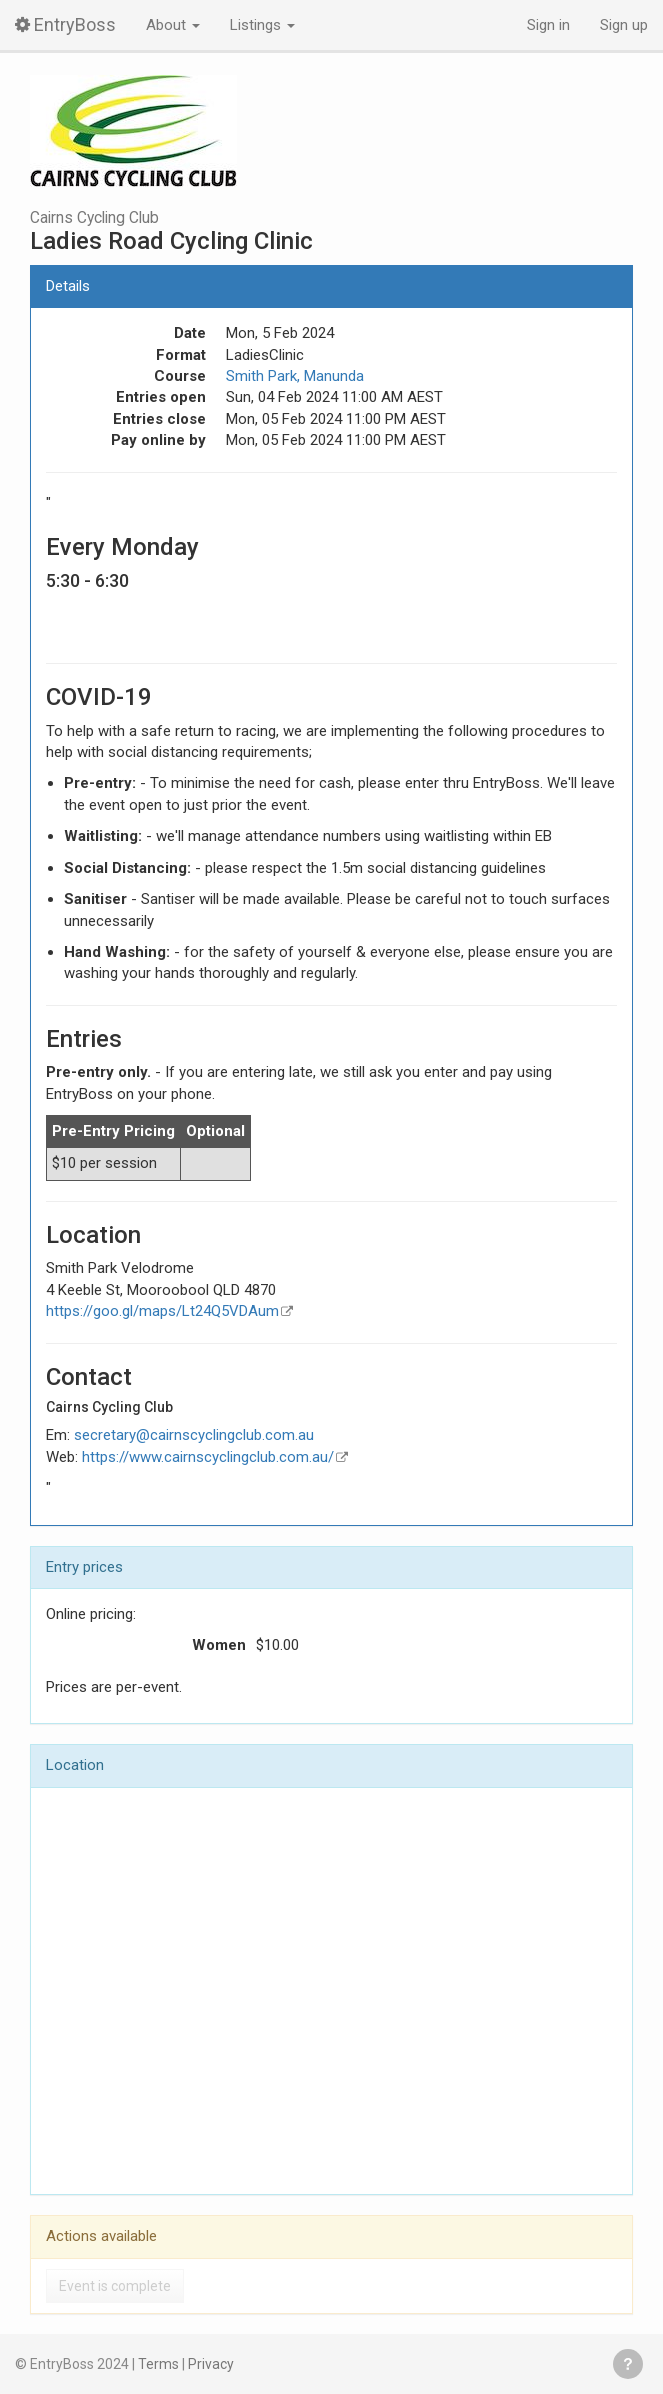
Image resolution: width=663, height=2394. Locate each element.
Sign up (624, 25)
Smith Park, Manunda (295, 376)
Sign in (548, 25)
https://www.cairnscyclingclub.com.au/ (208, 1457)
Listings (262, 25)
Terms (158, 2364)
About (173, 25)
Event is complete (115, 2286)
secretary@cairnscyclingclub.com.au (194, 1435)
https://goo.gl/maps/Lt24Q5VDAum (162, 1311)
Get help (628, 2364)
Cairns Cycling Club (94, 218)
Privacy (211, 2364)
